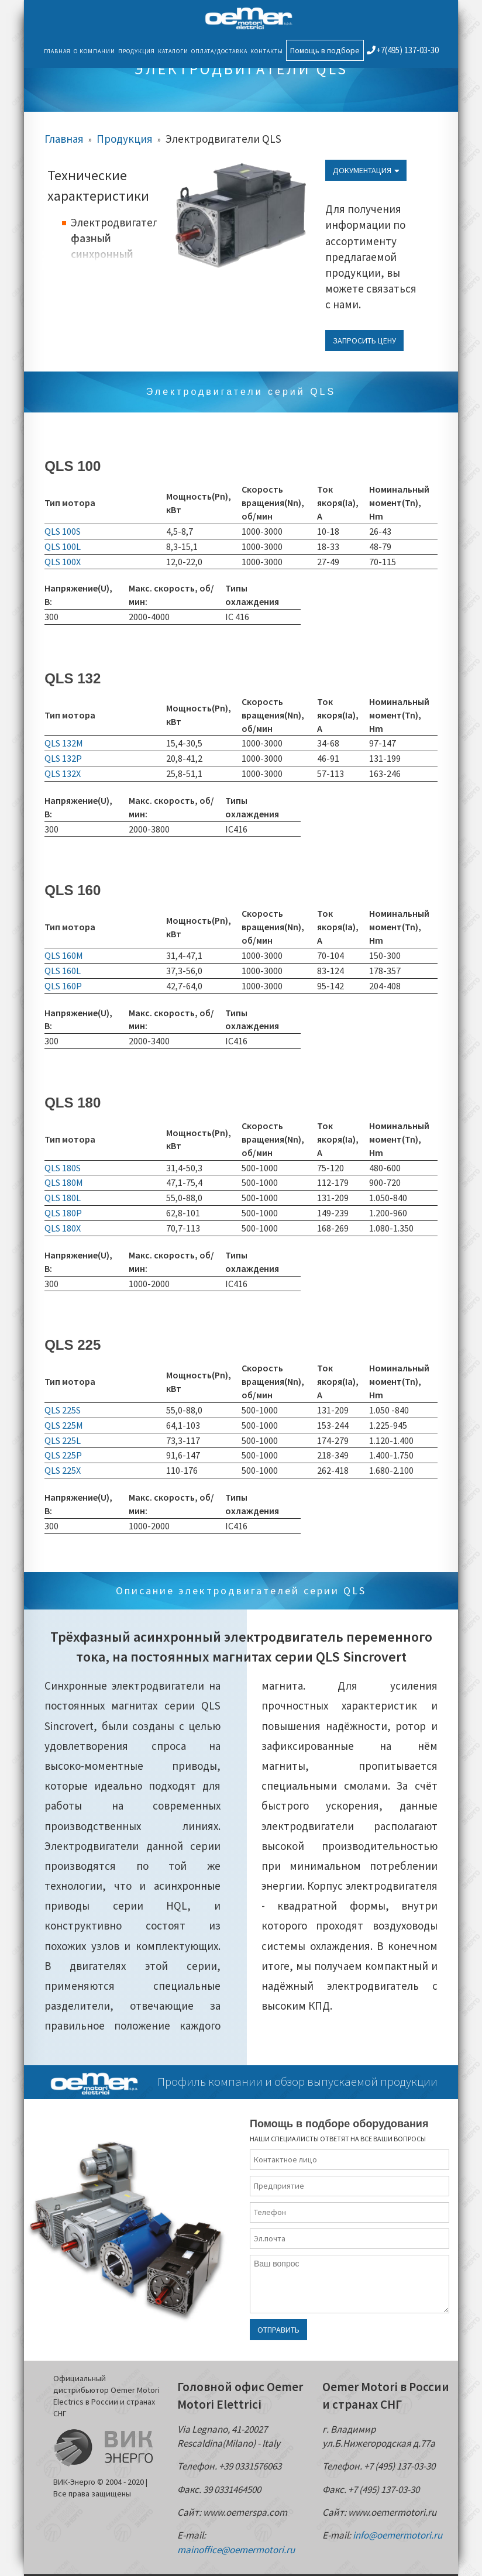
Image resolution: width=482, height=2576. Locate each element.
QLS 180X (62, 1228)
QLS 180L (62, 1197)
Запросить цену (364, 340)
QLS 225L (62, 1440)
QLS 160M (63, 955)
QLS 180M (63, 1182)
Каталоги (173, 51)
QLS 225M (63, 1425)
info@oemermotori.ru (397, 2535)
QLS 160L (62, 970)
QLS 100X (62, 562)
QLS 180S (62, 1168)
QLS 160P (63, 986)
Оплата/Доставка (219, 51)
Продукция (136, 51)
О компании (94, 51)
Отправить (278, 2329)
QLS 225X (62, 1470)
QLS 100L (62, 546)
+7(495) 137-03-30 (403, 50)
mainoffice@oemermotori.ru (236, 2549)
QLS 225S (62, 1410)
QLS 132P (63, 758)
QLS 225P (63, 1455)
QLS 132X (62, 773)
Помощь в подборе (325, 50)
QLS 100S (62, 531)
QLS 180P (63, 1213)
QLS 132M (63, 743)
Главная (57, 51)
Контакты (266, 51)
